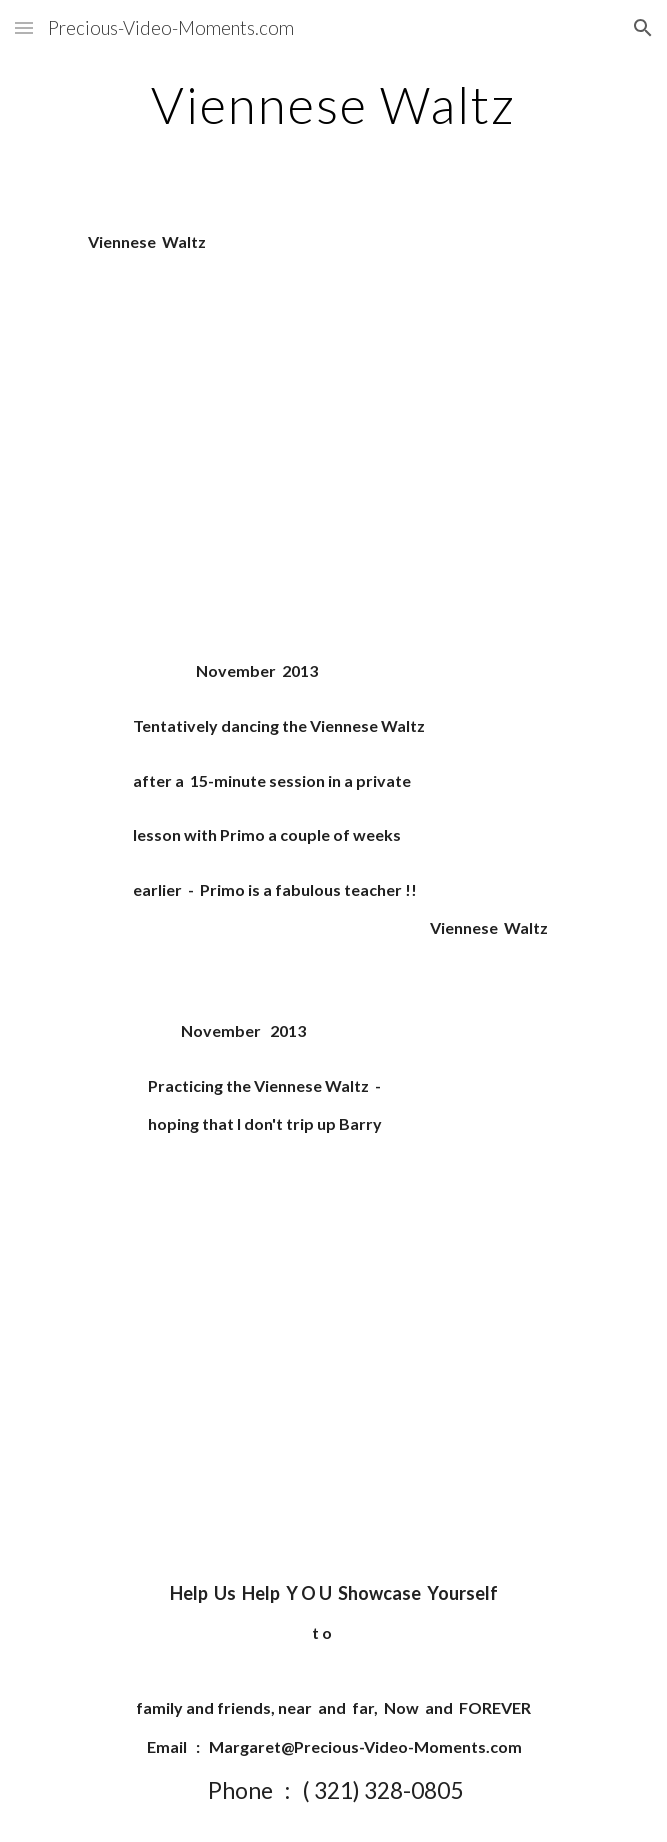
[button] (24, 27)
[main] (333, 105)
